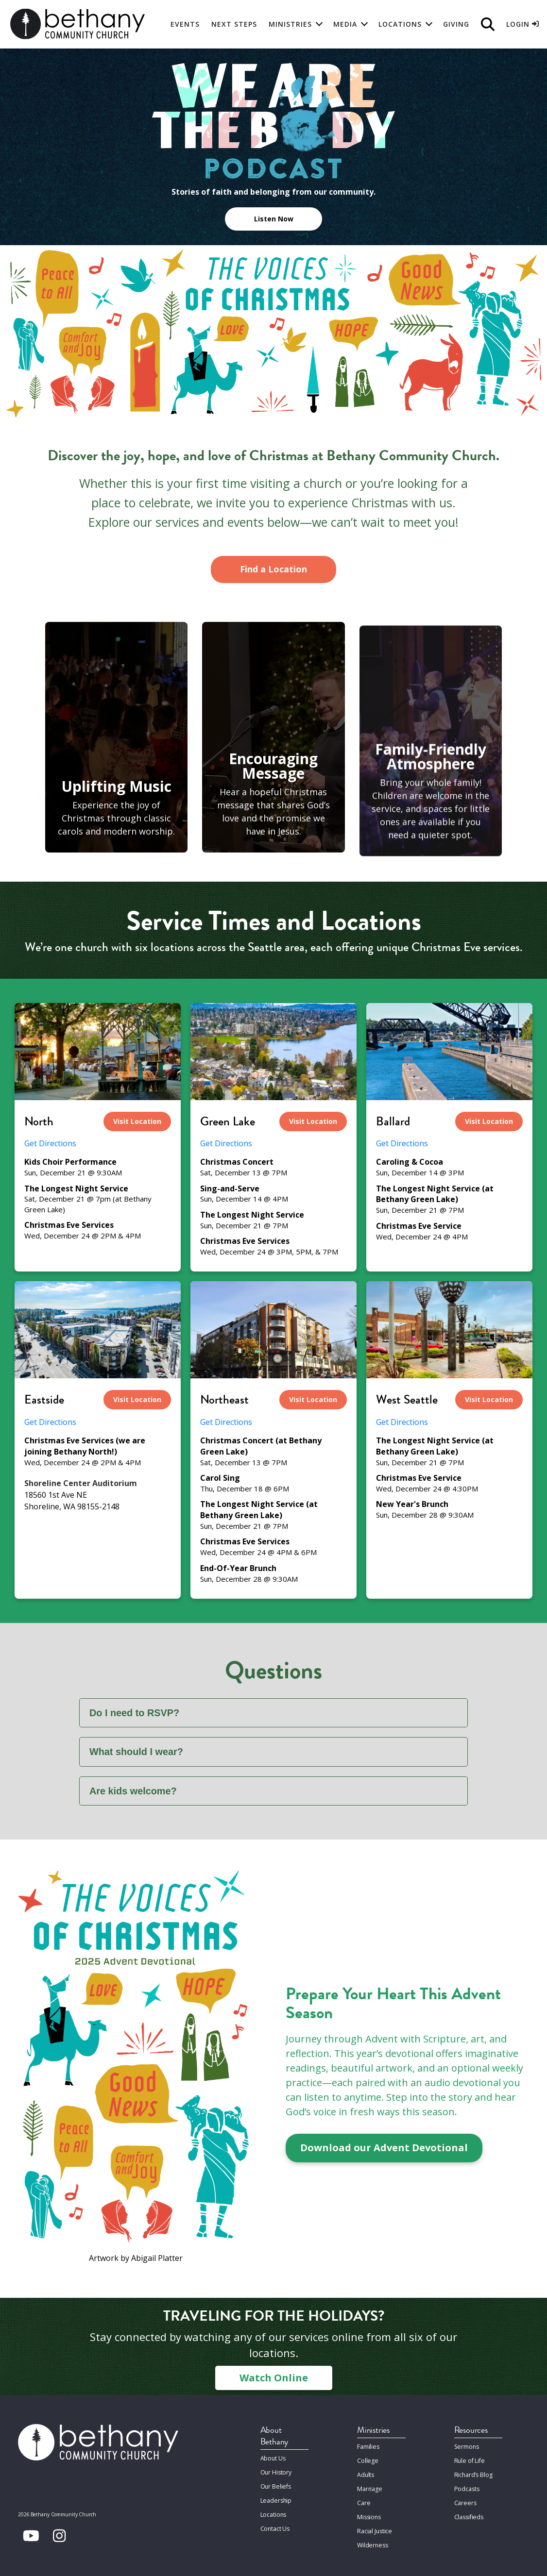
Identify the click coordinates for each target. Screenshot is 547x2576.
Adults (365, 2473)
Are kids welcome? (133, 1791)
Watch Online (273, 2378)
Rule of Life (468, 2460)
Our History (276, 2471)
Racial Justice (374, 2525)
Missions (368, 2512)
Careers (465, 2499)
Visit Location (137, 1121)
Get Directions (50, 1143)
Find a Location (273, 569)
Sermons (466, 2446)
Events (185, 24)
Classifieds (468, 2512)
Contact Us (275, 2524)
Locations (273, 2511)
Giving (456, 24)
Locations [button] (400, 24)
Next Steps (234, 24)
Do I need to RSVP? (134, 1712)
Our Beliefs (275, 2484)
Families (368, 2446)
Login (522, 24)
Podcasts (466, 2486)
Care (363, 2499)
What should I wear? (136, 1751)
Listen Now (273, 218)
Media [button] (345, 24)
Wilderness (372, 2538)
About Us (273, 2458)
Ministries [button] (290, 24)
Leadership (275, 2497)
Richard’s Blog (473, 2473)
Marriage (369, 2486)
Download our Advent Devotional (384, 2148)
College (367, 2460)
